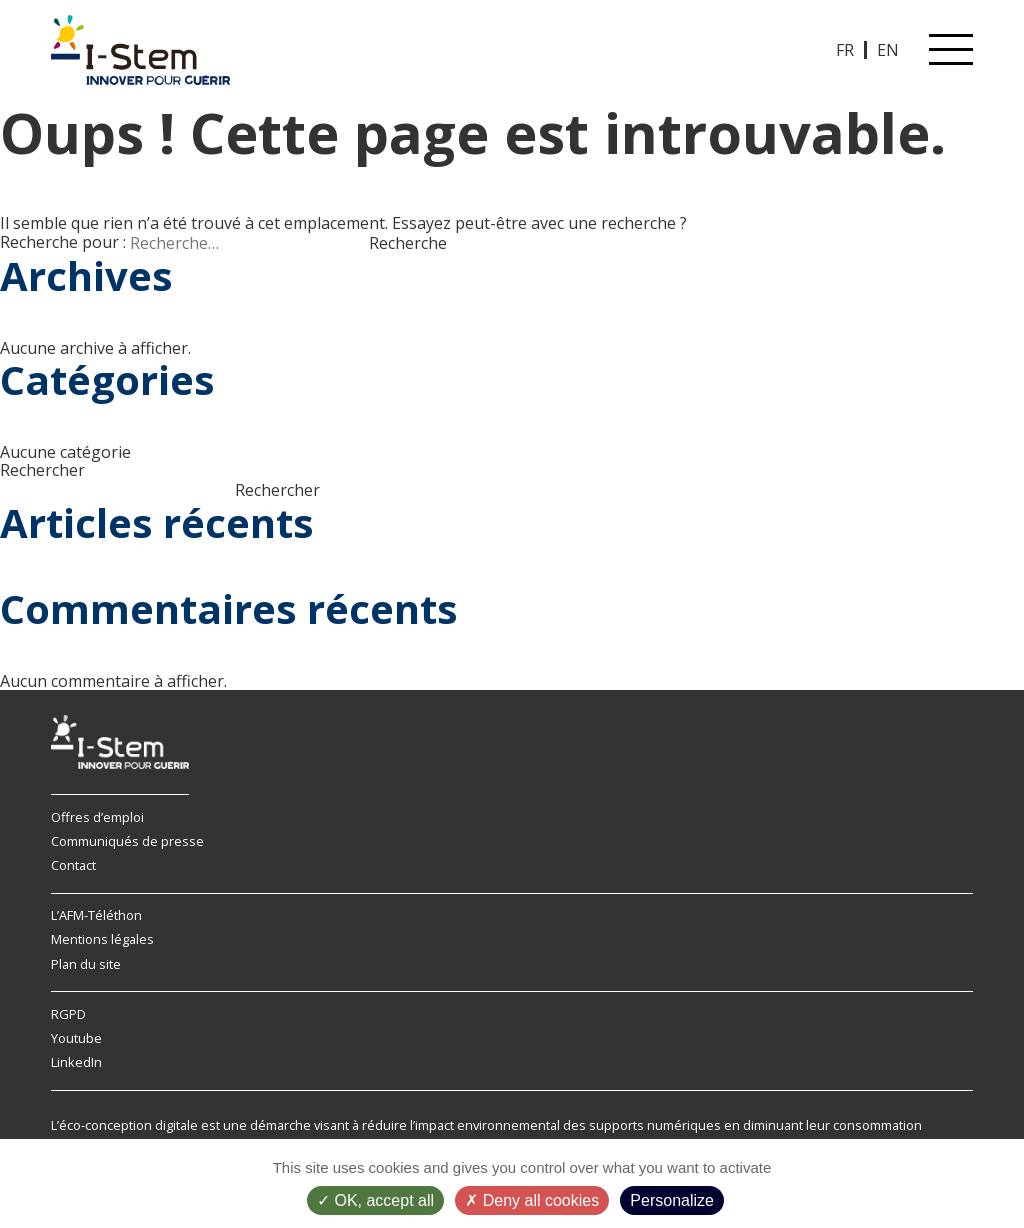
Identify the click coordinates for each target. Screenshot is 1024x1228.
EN (888, 50)
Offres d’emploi (97, 817)
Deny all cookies (532, 1200)
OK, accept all (375, 1200)
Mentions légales (102, 939)
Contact (73, 865)
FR (845, 50)
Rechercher (42, 470)
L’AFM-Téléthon (96, 915)
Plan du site (86, 964)
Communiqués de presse (127, 841)
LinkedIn (76, 1062)
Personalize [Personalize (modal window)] (672, 1200)
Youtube (76, 1038)
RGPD (68, 1014)
